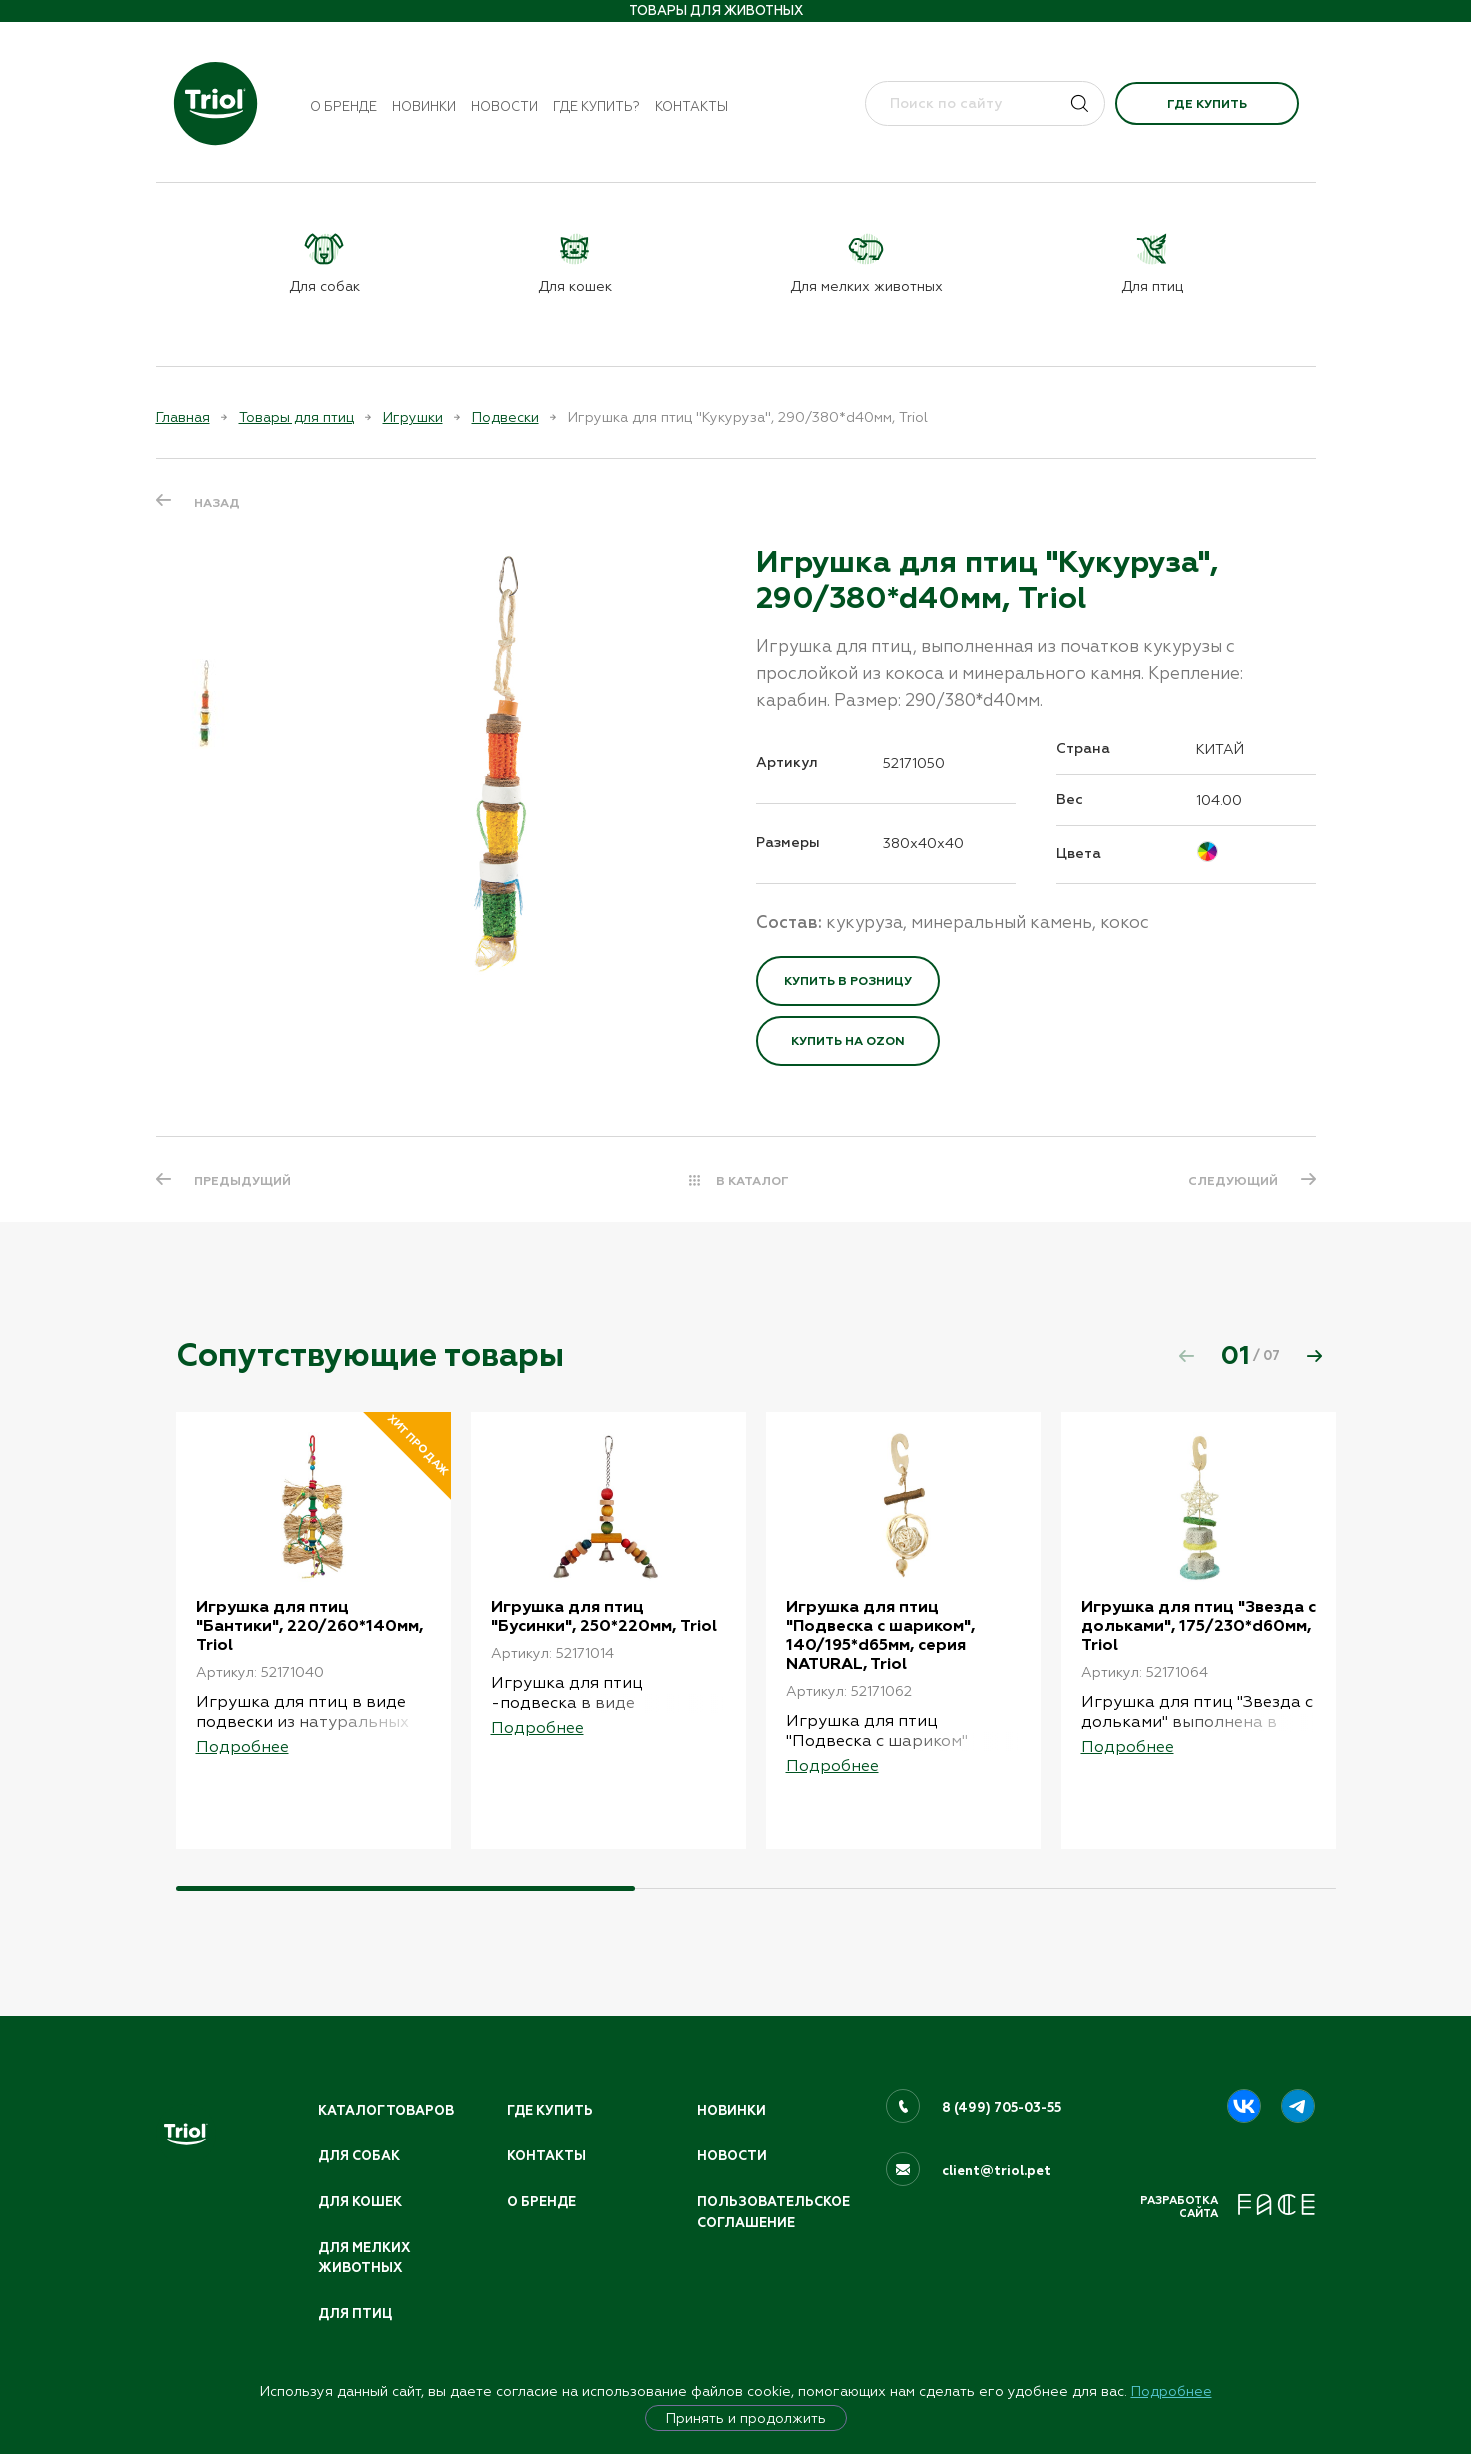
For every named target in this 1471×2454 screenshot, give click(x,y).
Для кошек (360, 2202)
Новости (504, 106)
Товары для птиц (296, 417)
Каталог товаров (386, 2111)
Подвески (505, 417)
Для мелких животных (364, 2258)
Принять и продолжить (746, 2418)
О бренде (343, 106)
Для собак (359, 2156)
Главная (183, 417)
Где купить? (596, 106)
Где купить (1207, 104)
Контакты (691, 106)
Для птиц (355, 2314)
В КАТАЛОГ (752, 1181)
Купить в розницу (848, 981)
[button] (1315, 1356)
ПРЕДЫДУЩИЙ (242, 1181)
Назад (217, 503)
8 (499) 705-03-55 (1001, 2108)
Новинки (424, 106)
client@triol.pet (996, 2171)
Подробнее (1171, 2391)
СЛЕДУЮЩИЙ (1233, 1181)
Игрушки (413, 417)
